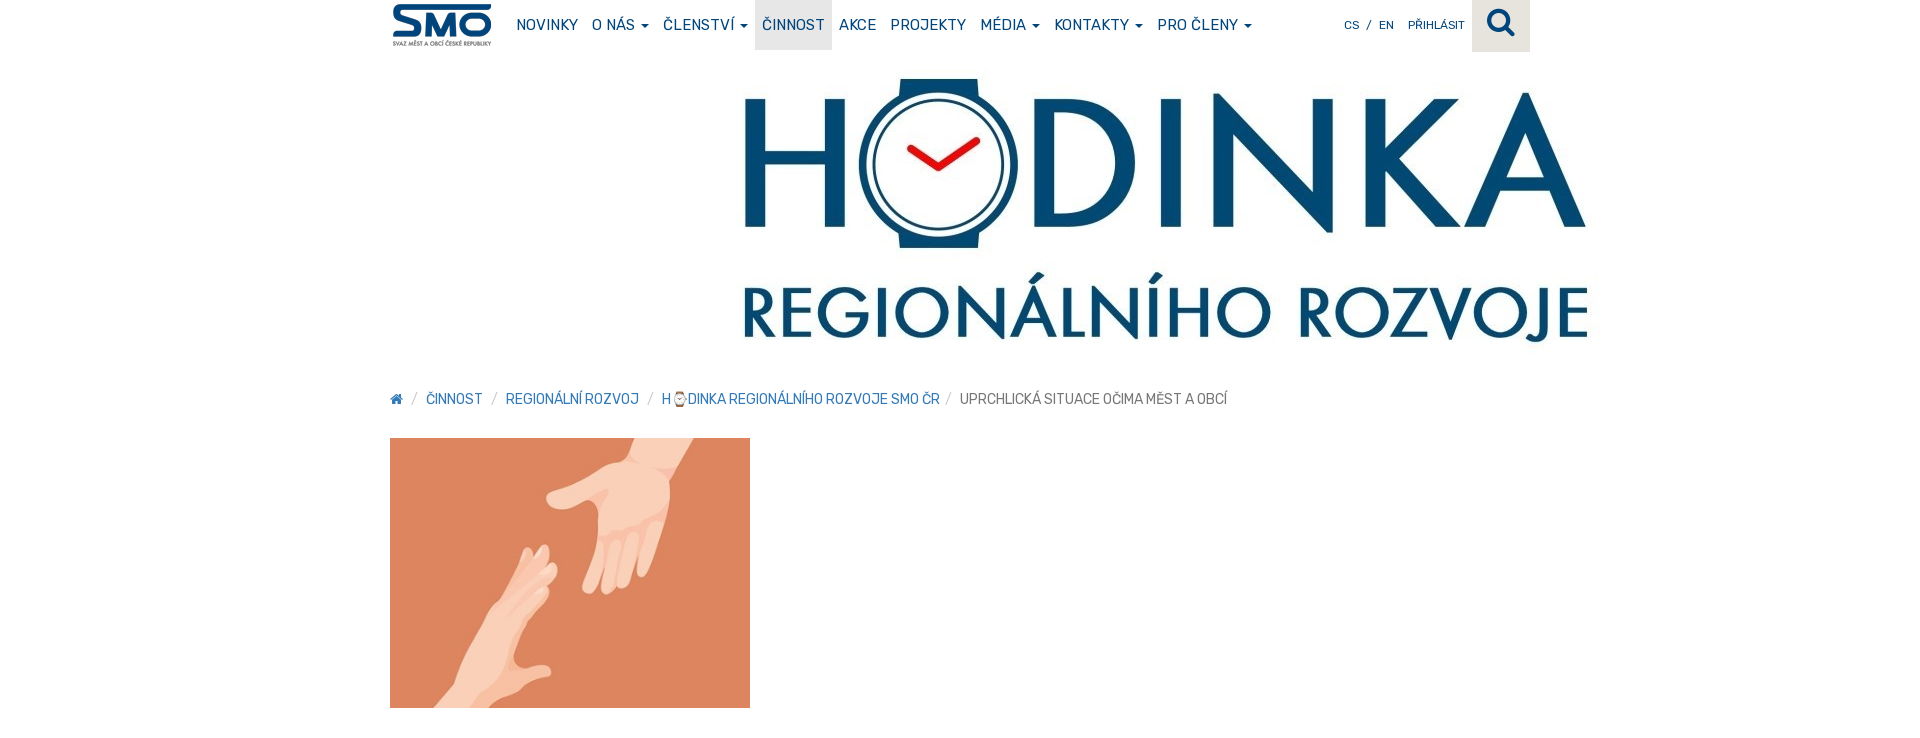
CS (1351, 25)
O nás (620, 25)
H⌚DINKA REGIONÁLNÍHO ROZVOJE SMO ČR (801, 399)
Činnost (793, 25)
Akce (857, 25)
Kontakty (1098, 25)
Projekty (928, 25)
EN (1386, 25)
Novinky (547, 25)
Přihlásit (1436, 25)
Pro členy (1204, 25)
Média (1010, 25)
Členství (705, 25)
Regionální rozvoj (572, 399)
